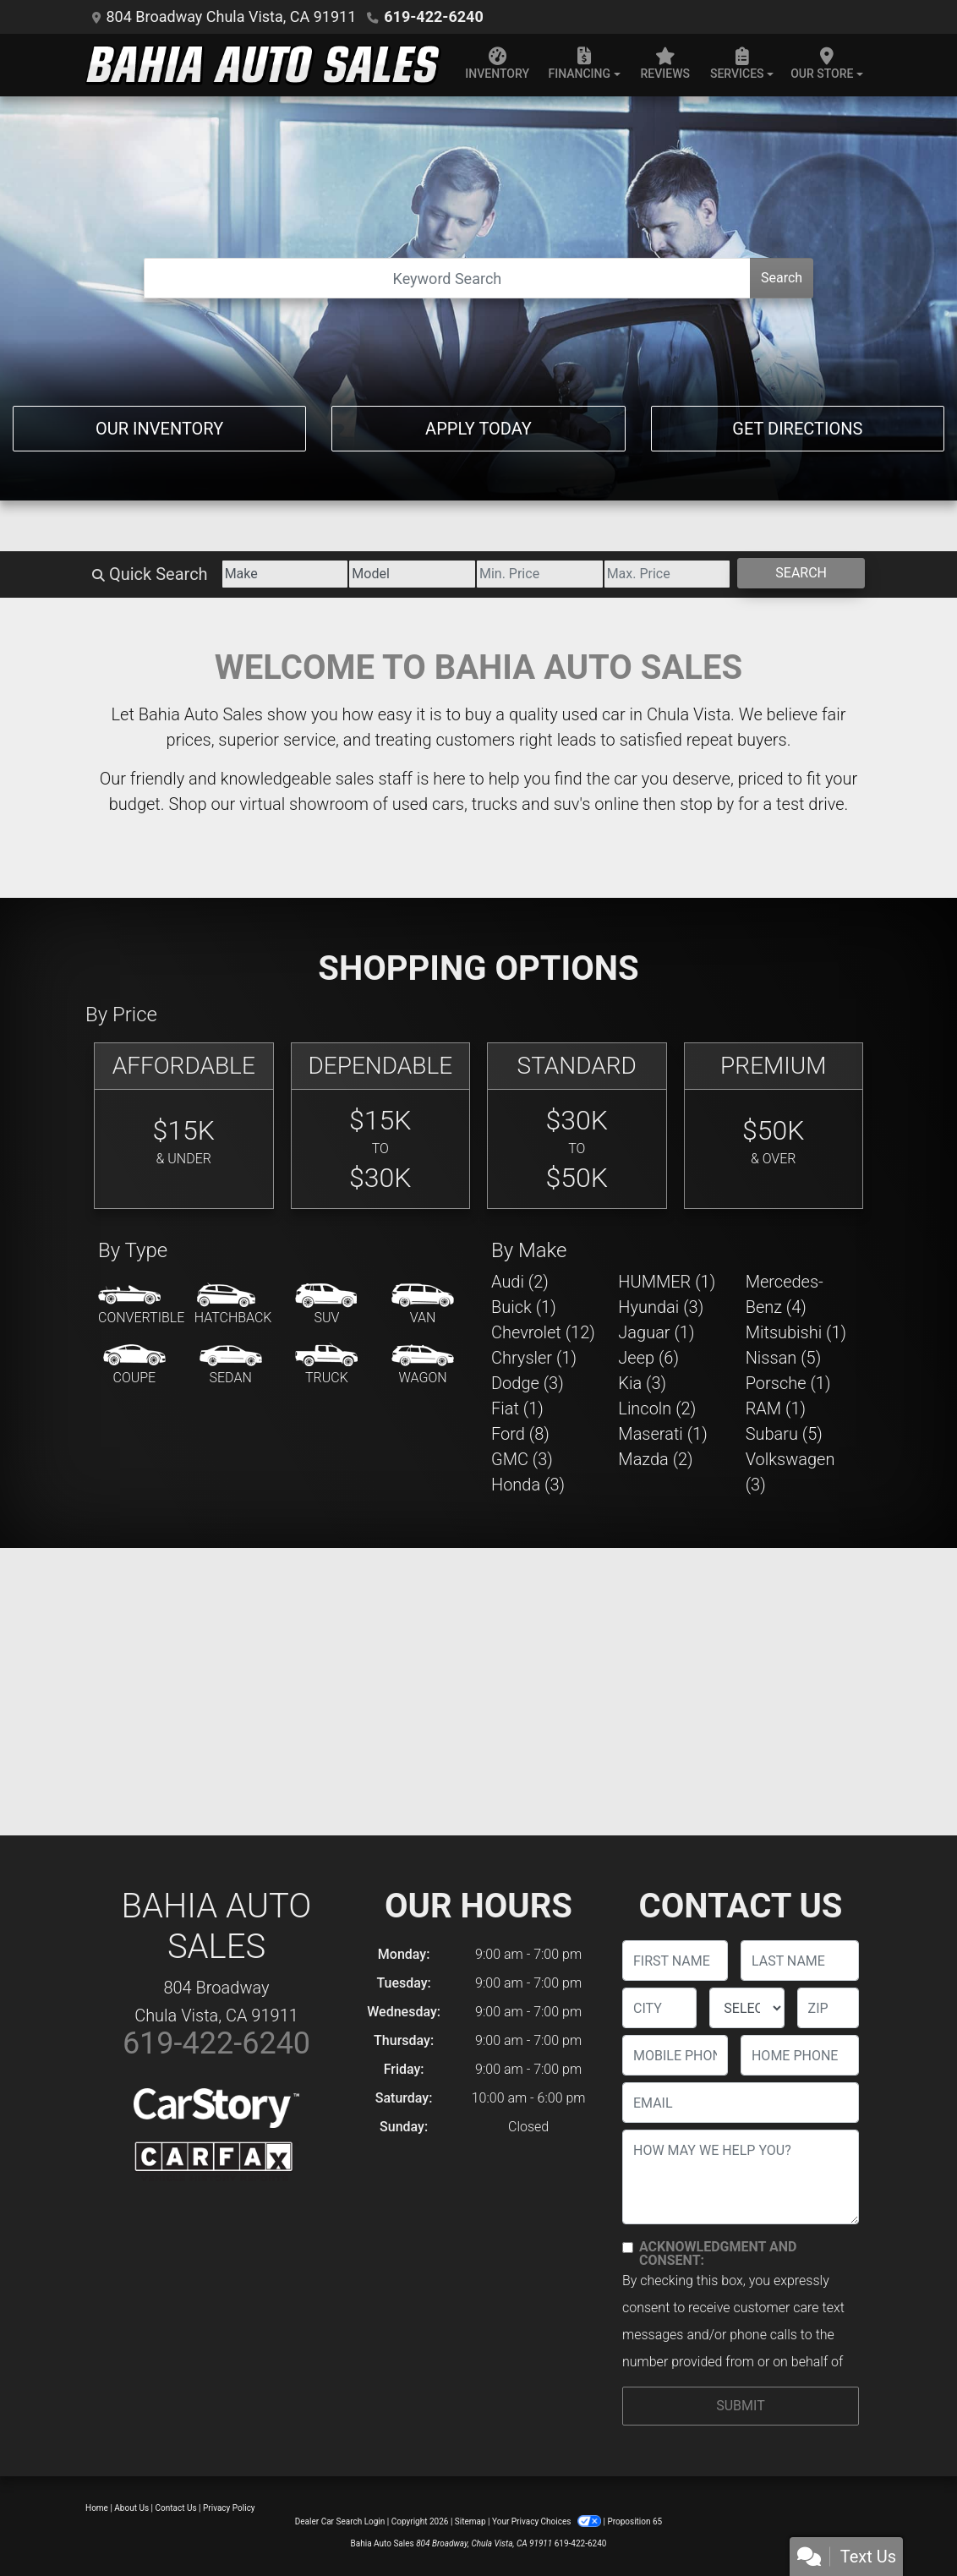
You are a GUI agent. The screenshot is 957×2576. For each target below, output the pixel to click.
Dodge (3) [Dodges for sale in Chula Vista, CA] (527, 1383)
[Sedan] (231, 1365)
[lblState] (746, 2008)
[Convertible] (141, 1305)
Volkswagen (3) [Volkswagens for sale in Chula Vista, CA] (790, 1472)
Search (781, 278)
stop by (707, 804)
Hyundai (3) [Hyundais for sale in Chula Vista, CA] (660, 1307)
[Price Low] (540, 574)
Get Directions (797, 428)
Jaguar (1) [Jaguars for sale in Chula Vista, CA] (656, 1332)
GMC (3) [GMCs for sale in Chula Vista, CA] (522, 1459)
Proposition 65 (634, 2521)
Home (96, 2508)
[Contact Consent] (627, 2247)
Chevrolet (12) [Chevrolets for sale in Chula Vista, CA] (543, 1332)
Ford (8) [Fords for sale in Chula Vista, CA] (520, 1434)
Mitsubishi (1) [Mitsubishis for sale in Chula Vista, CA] (796, 1332)
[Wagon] (422, 1365)
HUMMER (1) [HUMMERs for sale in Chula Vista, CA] (666, 1282)
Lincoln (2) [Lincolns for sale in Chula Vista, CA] (657, 1408)
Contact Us (176, 2508)
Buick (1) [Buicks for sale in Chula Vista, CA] (523, 1307)
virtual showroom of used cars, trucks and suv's (414, 804)
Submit (740, 2406)
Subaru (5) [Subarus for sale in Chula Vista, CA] (784, 1434)
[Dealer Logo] (263, 65)
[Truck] (326, 1365)
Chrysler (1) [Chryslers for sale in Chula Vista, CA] (534, 1358)
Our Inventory (159, 428)
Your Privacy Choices (547, 2521)
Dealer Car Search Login (340, 2521)
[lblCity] (659, 2008)
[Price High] (667, 574)
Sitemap (470, 2521)
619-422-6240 (433, 16)
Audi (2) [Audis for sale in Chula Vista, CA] (520, 1282)
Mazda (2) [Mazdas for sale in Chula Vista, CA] (655, 1459)
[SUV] (326, 1305)
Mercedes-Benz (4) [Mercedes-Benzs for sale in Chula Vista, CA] (784, 1294)
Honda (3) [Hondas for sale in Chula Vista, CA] (528, 1484)
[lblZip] (828, 2008)
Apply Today (478, 428)
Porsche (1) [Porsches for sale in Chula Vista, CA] (788, 1383)
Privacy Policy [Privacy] (229, 2508)
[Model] (412, 574)
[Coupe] (134, 1365)
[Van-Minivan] (422, 1305)
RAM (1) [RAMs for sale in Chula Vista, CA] (776, 1408)
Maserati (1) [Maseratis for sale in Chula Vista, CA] (662, 1434)
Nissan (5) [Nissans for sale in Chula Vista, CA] (784, 1358)
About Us (131, 2508)
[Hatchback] (233, 1305)
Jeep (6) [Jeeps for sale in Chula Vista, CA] (648, 1358)
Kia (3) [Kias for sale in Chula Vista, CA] (642, 1383)
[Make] (285, 574)
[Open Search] (447, 278)
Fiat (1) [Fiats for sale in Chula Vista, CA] (517, 1408)
